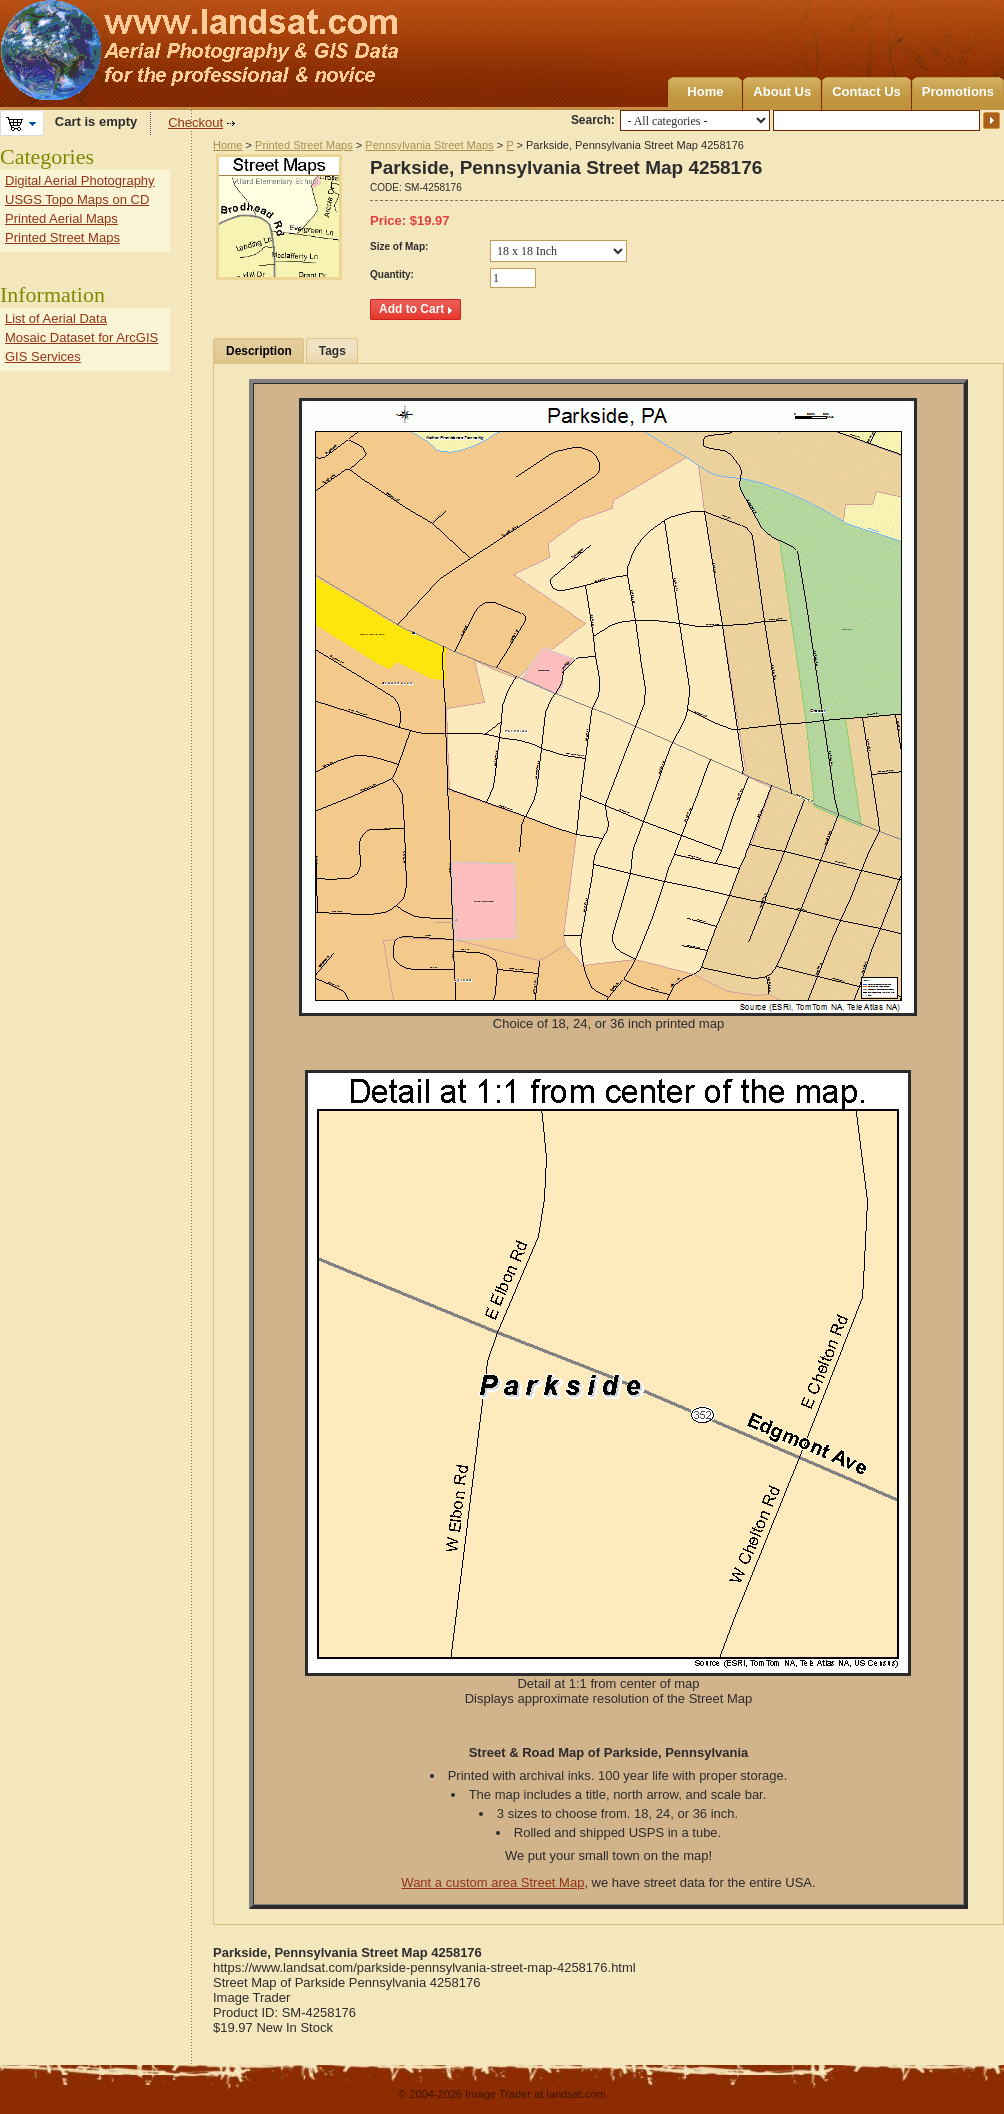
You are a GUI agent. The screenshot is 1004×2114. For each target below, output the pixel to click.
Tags (332, 351)
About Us (782, 91)
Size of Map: (399, 246)
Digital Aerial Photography (80, 180)
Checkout (195, 122)
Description (259, 351)
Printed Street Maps (304, 145)
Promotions (958, 91)
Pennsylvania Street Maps (429, 145)
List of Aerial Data (56, 318)
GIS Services (43, 356)
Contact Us (866, 91)
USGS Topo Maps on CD (77, 199)
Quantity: (392, 274)
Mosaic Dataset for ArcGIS (81, 337)
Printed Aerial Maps (61, 218)
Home (705, 91)
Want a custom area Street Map (492, 1882)
